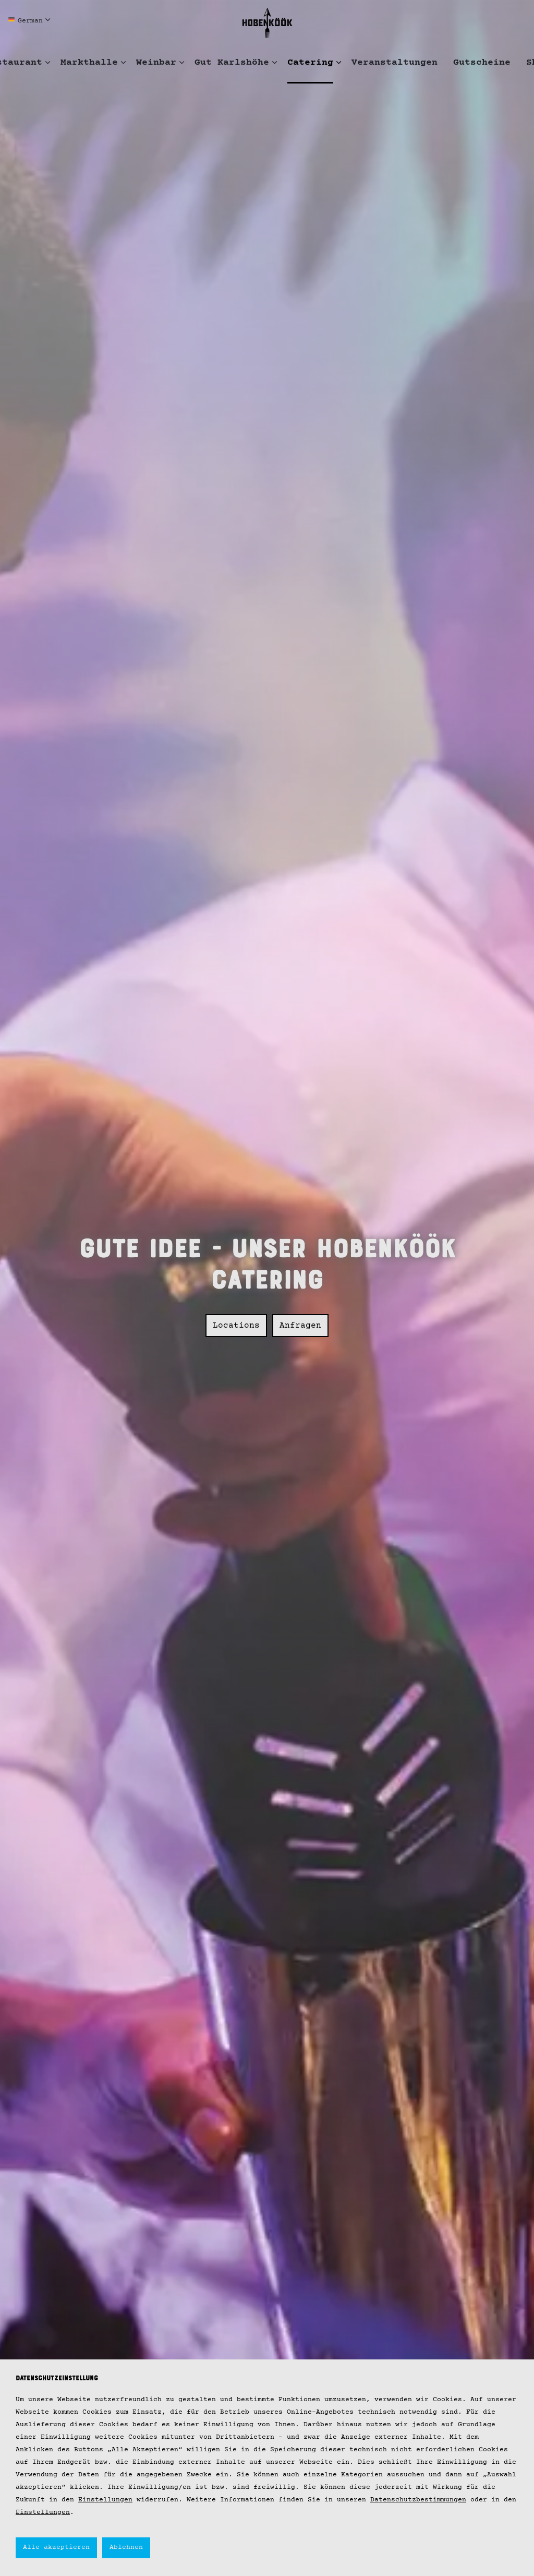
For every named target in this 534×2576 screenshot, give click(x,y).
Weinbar (156, 62)
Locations (236, 1317)
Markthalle (89, 62)
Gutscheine (482, 62)
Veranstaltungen (394, 62)
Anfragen (300, 1317)
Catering (310, 62)
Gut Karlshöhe (232, 62)
